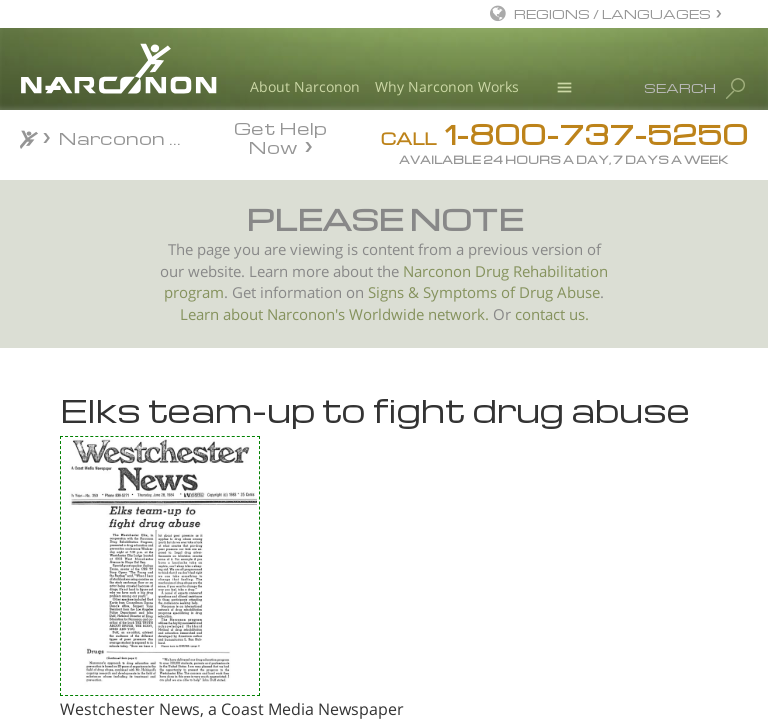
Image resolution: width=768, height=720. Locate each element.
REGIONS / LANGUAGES (612, 13)
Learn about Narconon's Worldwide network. (334, 314)
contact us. (552, 314)
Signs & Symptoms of (443, 292)
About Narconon (305, 86)
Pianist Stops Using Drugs (168, 547)
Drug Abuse (559, 292)
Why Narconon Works (447, 86)
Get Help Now (280, 136)
